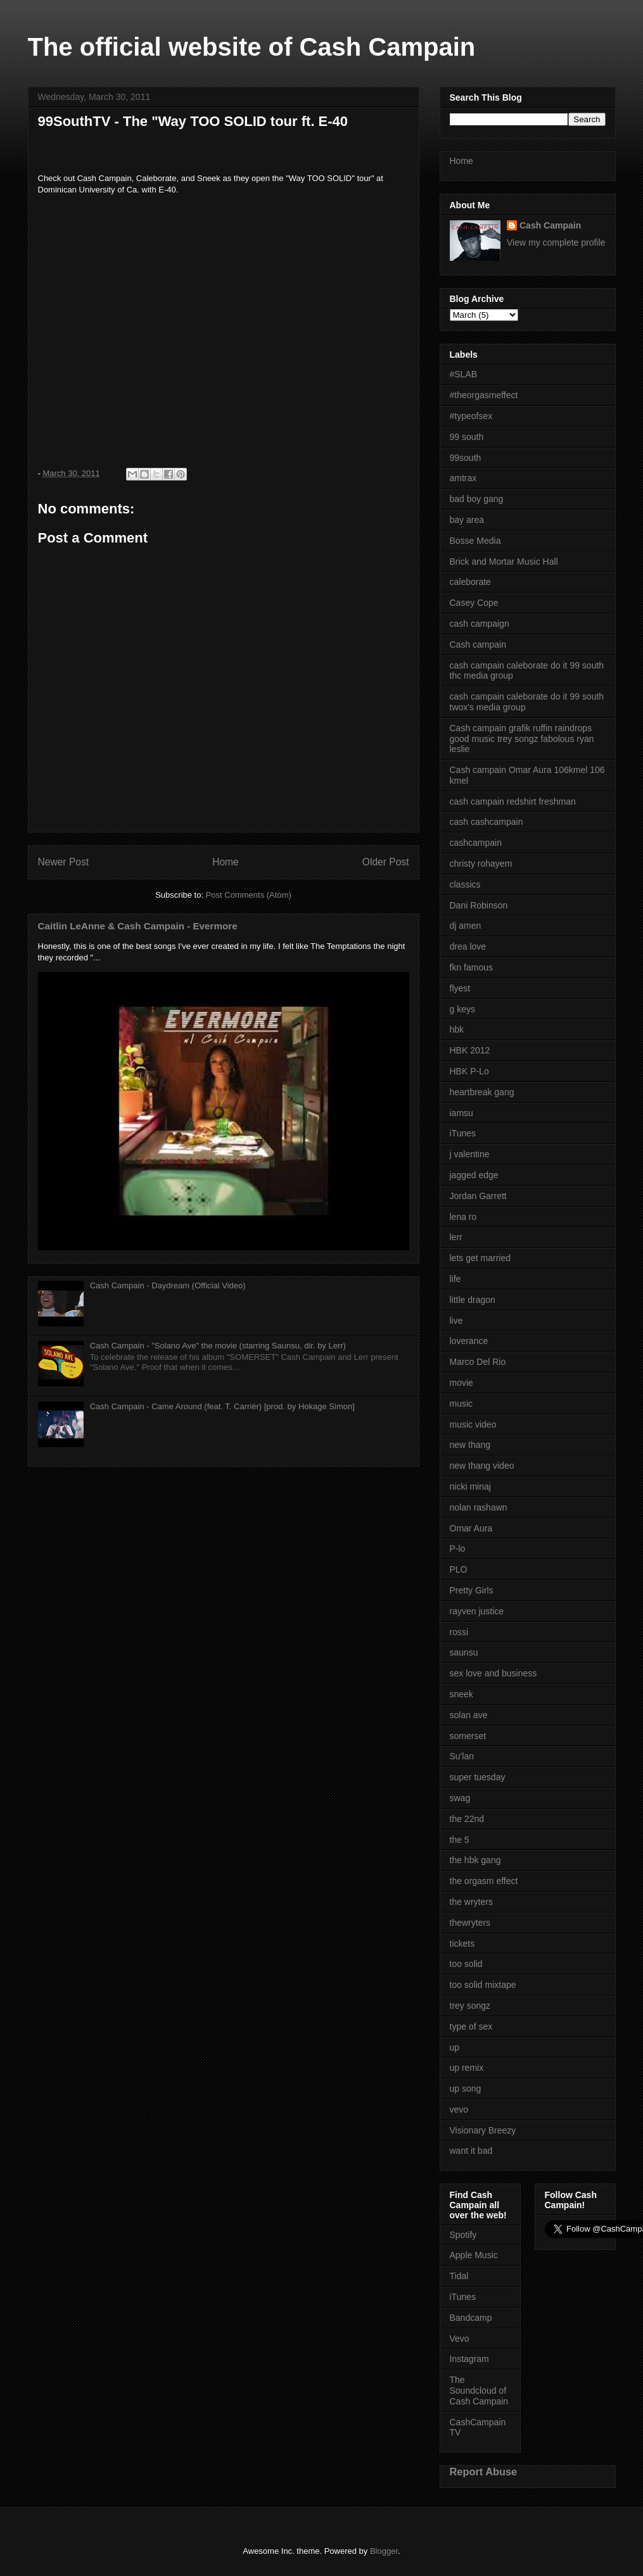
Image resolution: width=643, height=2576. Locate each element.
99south (465, 458)
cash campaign (479, 624)
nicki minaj (470, 1486)
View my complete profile (556, 242)
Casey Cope (474, 603)
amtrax (463, 478)
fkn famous (471, 967)
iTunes (463, 1133)
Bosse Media (475, 541)
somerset (468, 1736)
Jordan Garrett (478, 1196)
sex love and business (493, 1673)
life (455, 1279)
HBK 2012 (470, 1050)
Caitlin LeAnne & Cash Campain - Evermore (138, 925)
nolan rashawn (478, 1507)
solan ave (469, 1715)
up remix (467, 2068)
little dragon (472, 1300)
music (461, 1403)
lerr (456, 1237)
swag (460, 1798)
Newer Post (63, 862)
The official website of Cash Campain (252, 47)
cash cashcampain (486, 822)
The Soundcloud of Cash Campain (479, 2390)
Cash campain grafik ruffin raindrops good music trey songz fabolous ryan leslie (522, 739)
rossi (459, 1632)
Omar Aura (471, 1528)
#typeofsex (471, 416)
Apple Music (474, 2255)
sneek (461, 1694)
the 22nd (467, 1819)
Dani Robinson (479, 905)
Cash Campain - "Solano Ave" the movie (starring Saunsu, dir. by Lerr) (218, 1345)
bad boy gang (477, 499)
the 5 (459, 1840)
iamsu (461, 1113)
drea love (468, 946)
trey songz (470, 2006)
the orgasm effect (484, 1881)
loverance (469, 1341)
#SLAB (464, 374)
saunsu (464, 1652)
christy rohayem (481, 863)
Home (225, 862)
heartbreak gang (482, 1092)
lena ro (463, 1217)
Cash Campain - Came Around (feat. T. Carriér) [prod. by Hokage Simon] (222, 1406)
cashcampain (476, 843)
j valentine (470, 1154)
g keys (462, 1009)
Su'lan (462, 1756)
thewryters (470, 1923)
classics (465, 884)
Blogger (384, 2551)
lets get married (480, 1258)
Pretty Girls (471, 1590)
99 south (467, 437)
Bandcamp (471, 2318)
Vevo (459, 2339)
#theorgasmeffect (484, 395)
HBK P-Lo (469, 1071)
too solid (466, 1964)
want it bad (471, 2151)
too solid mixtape (483, 1985)
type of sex (471, 2026)
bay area (467, 520)
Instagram (469, 2359)
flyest (460, 988)
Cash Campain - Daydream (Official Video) (168, 1285)
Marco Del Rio (478, 1362)
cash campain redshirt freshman (513, 801)
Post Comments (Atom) (248, 895)
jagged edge (474, 1175)
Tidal (459, 2276)
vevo (459, 2109)
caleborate (470, 582)
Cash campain (478, 644)
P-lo (458, 1548)
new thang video (482, 1466)
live (456, 1321)
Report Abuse (484, 2471)
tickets (462, 1943)
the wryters (471, 1902)
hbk (457, 1029)
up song (465, 2088)
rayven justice (477, 1611)
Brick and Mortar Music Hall (504, 561)
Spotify (463, 2235)
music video (473, 1424)
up (455, 2047)
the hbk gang (475, 1860)
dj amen (465, 925)
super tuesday (478, 1777)
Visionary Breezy (483, 2130)
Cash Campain (550, 225)
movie (461, 1383)
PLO (459, 1569)
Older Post (385, 862)
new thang (470, 1445)
